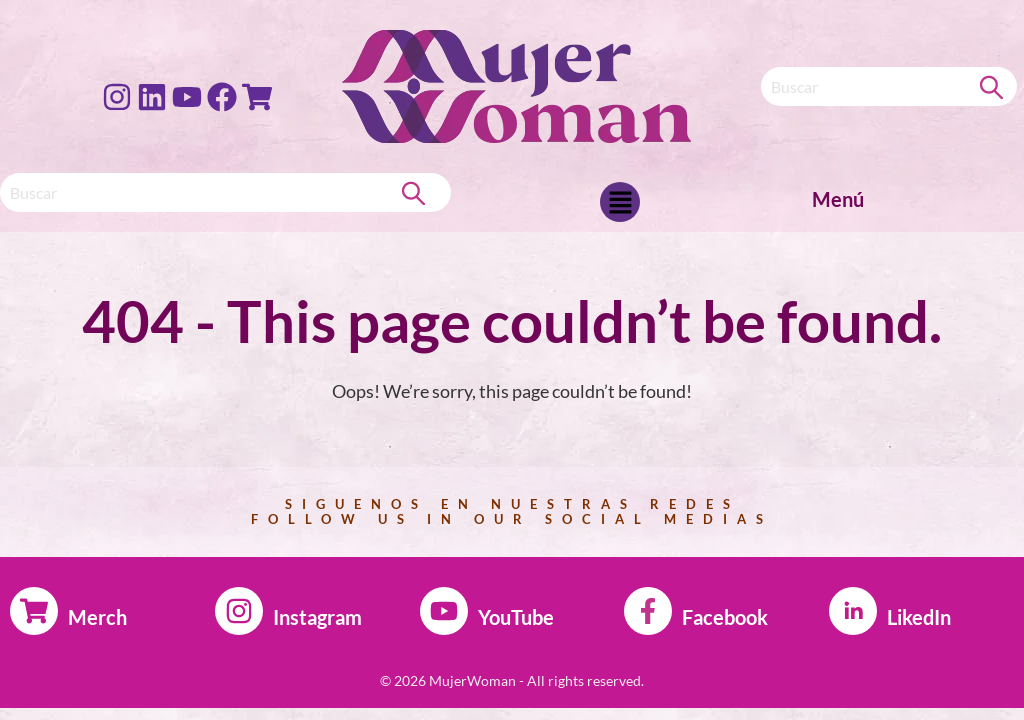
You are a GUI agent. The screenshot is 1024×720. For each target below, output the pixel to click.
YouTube (516, 617)
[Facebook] (648, 611)
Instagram (317, 617)
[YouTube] (444, 611)
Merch (97, 617)
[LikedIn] (853, 611)
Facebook (725, 617)
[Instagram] (239, 611)
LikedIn (919, 617)
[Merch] (34, 611)
